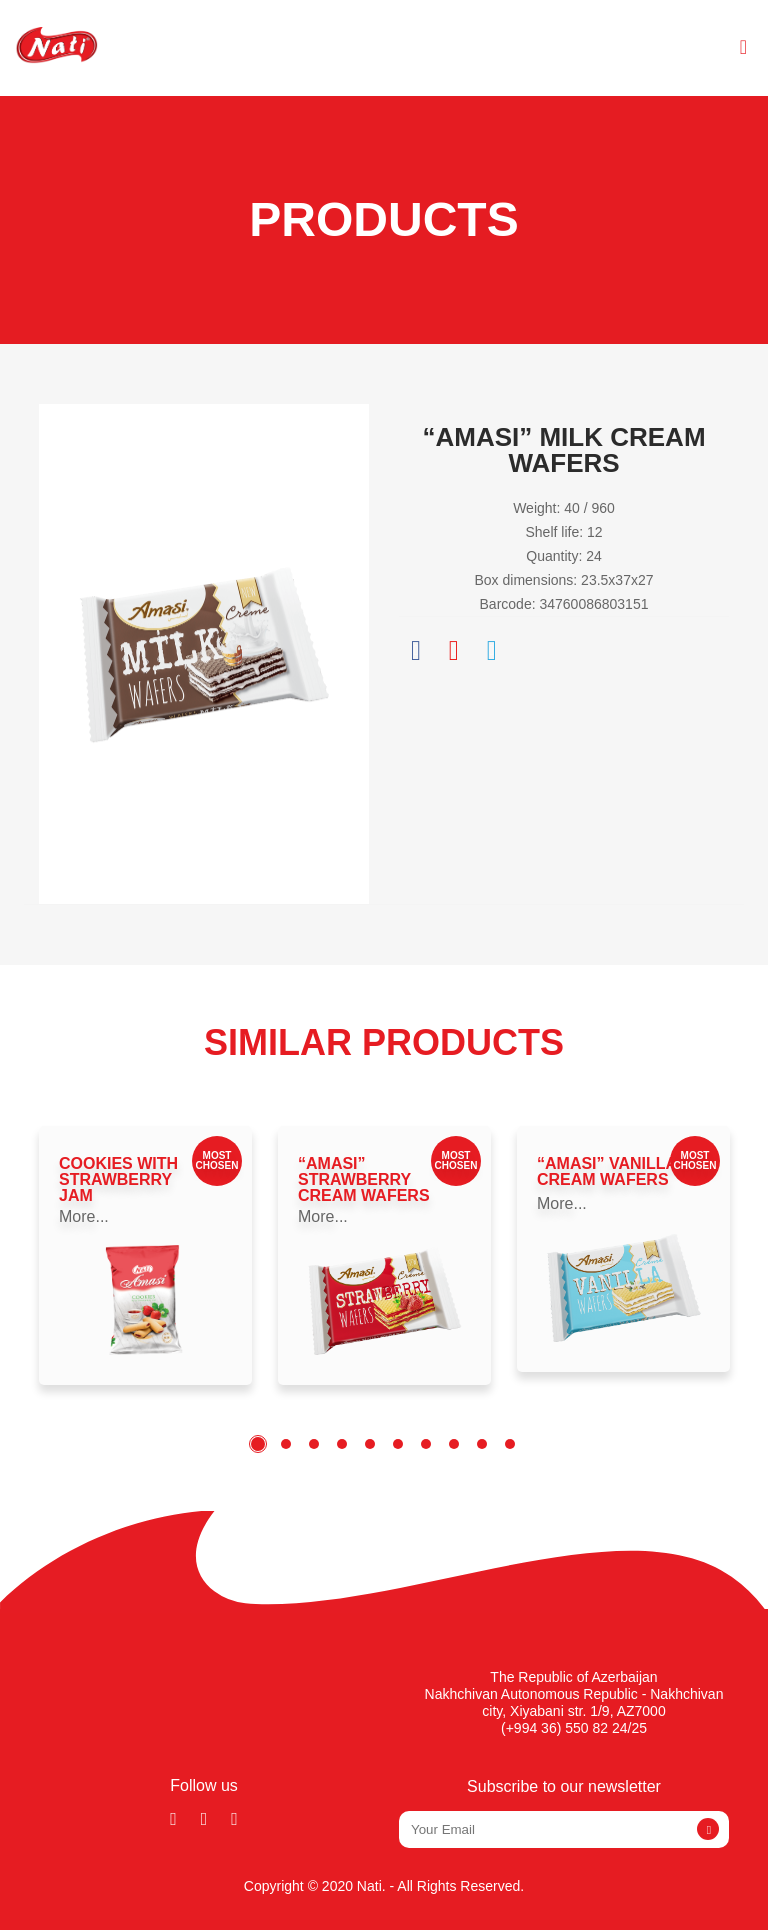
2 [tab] (286, 1444)
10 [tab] (510, 1444)
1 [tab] (258, 1444)
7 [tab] (426, 1444)
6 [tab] (398, 1444)
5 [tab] (370, 1444)
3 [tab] (314, 1444)
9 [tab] (482, 1444)
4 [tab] (342, 1444)
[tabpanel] (145, 1255)
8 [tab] (454, 1444)
